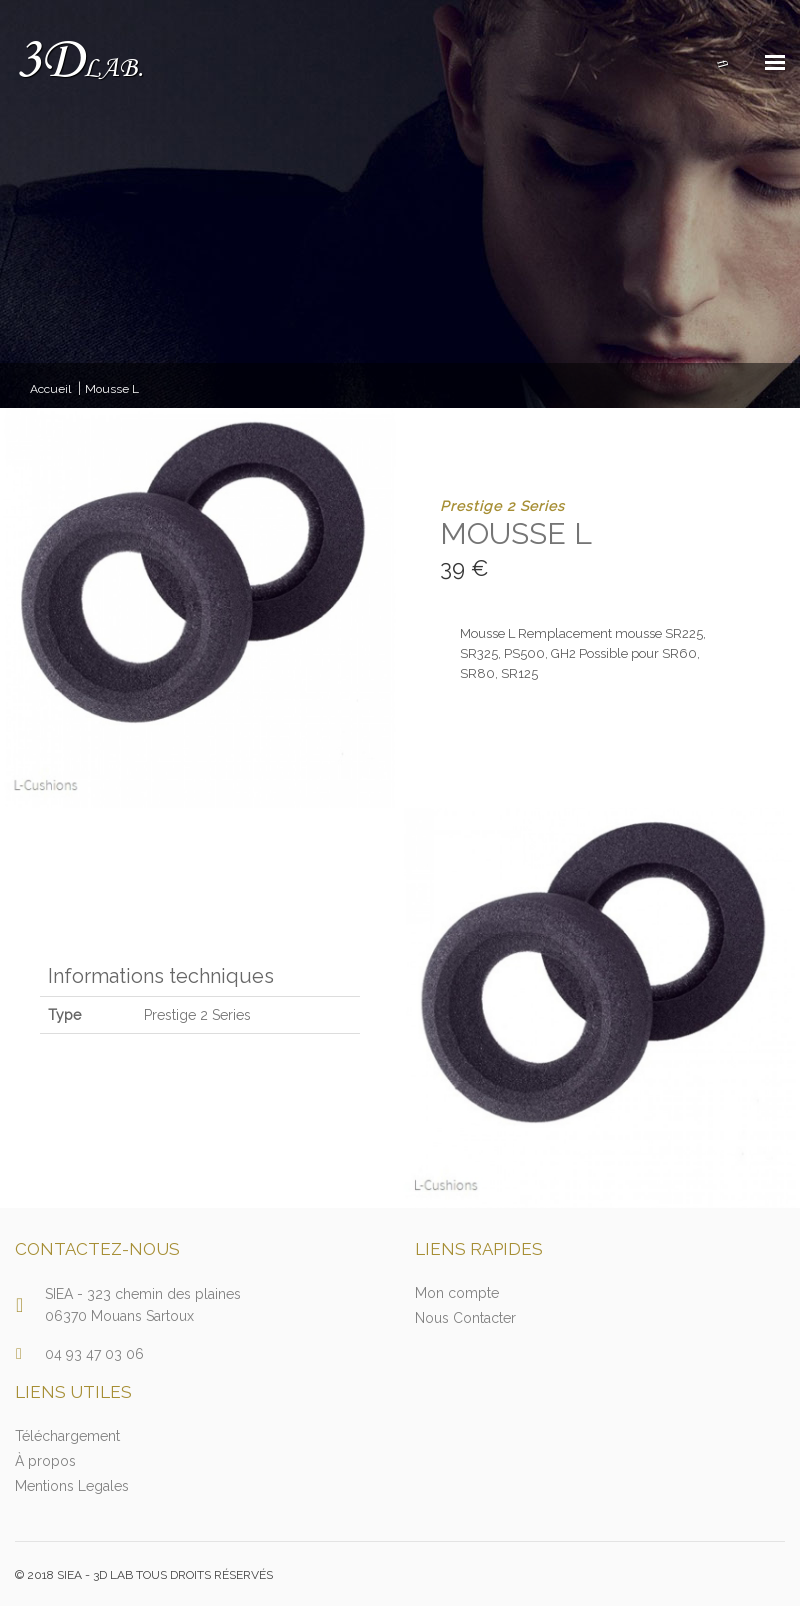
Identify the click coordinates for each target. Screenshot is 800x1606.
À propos (45, 1461)
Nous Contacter (465, 1318)
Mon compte (457, 1293)
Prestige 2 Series (502, 506)
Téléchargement (67, 1436)
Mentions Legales (72, 1486)
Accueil (50, 389)
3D (79, 61)
